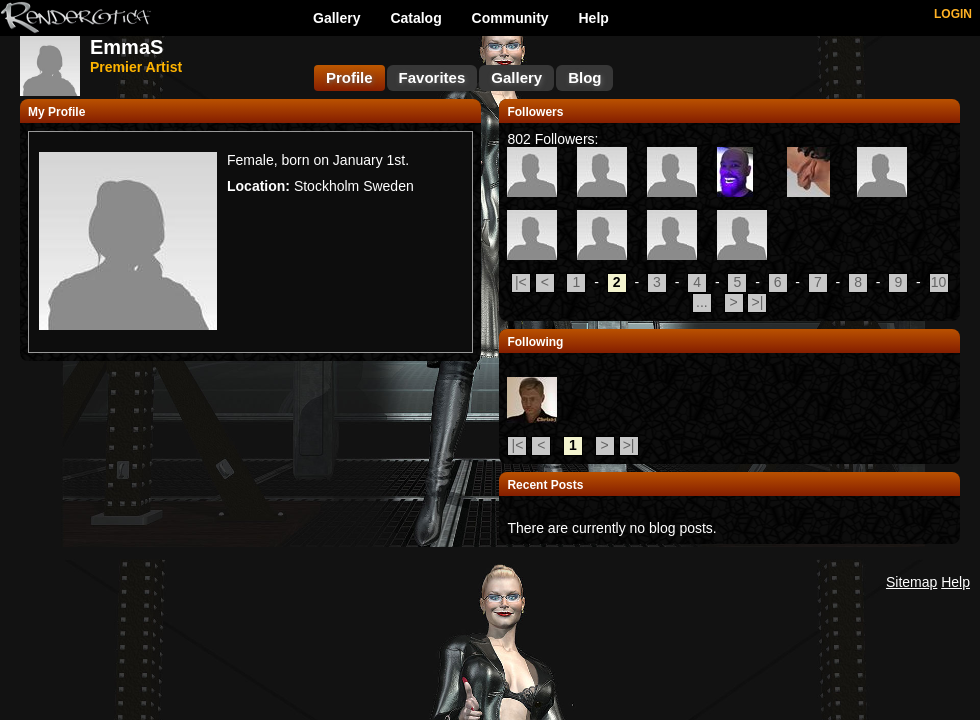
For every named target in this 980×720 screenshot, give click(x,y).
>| (758, 302)
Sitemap (911, 582)
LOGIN (953, 14)
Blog (584, 77)
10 (939, 282)
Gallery (336, 18)
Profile (349, 77)
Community (510, 18)
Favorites (432, 77)
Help (594, 18)
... (702, 302)
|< (521, 282)
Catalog (415, 18)
